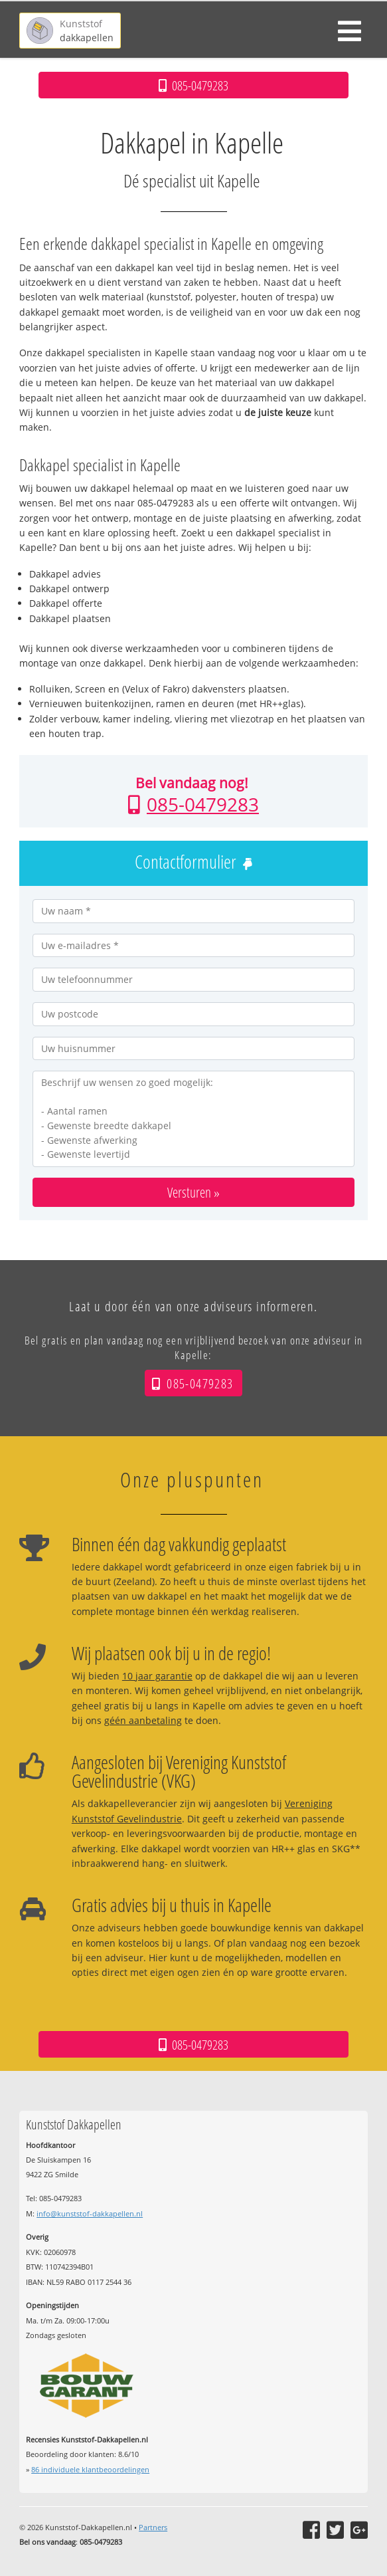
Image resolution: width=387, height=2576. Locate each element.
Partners (153, 2527)
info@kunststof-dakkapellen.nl (90, 2213)
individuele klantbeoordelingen (90, 2469)
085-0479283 (203, 804)
